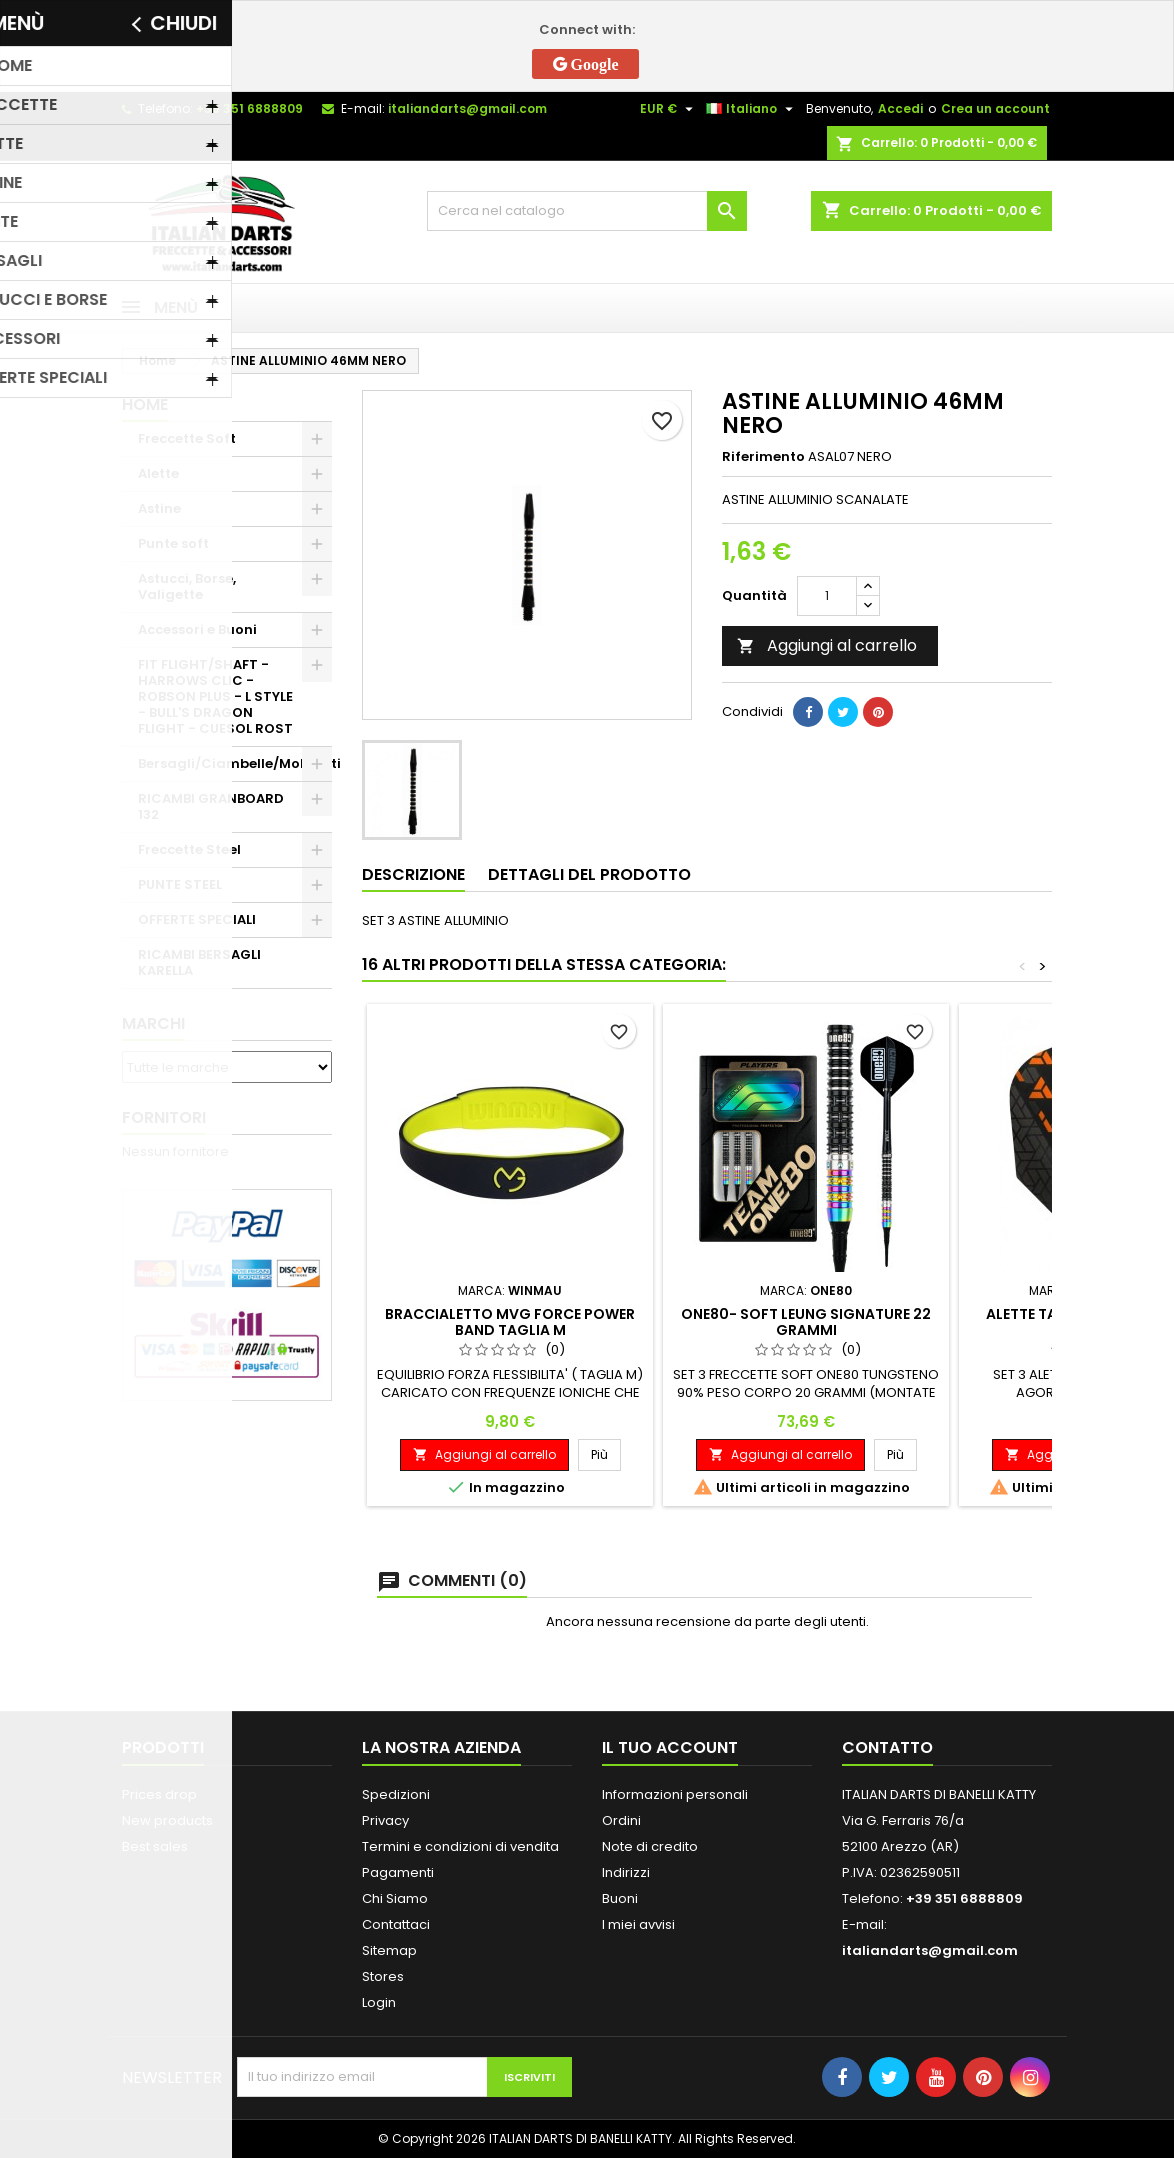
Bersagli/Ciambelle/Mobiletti (235, 763)
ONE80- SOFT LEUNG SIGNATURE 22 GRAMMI (806, 1322)
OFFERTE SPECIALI (197, 919)
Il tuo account (670, 1747)
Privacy (385, 1820)
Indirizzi (626, 1872)
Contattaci (396, 1924)
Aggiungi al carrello (827, 645)
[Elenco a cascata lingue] (752, 109)
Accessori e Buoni (197, 629)
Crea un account (995, 108)
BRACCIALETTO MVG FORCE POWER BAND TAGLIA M (510, 1322)
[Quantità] (827, 596)
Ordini (621, 1820)
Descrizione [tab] (413, 874)
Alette (158, 473)
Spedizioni (396, 1794)
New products (167, 1820)
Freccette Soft (187, 438)
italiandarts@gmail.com (467, 108)
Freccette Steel (189, 849)
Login (379, 2002)
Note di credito (650, 1846)
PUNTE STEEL (180, 884)
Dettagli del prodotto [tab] (589, 874)
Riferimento (763, 457)
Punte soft (173, 543)
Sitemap (389, 1950)
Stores (383, 1976)
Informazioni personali (675, 1794)
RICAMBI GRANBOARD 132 (211, 806)
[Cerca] (587, 211)
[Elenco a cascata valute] (669, 109)
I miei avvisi (638, 1924)
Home (145, 404)
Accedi (900, 108)
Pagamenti (398, 1872)
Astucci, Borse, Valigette (187, 586)
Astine (159, 508)
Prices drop (159, 1794)
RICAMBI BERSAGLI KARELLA (199, 962)
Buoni (620, 1898)
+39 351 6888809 (249, 108)
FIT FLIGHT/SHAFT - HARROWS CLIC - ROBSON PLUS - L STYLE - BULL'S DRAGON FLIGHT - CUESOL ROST (215, 696)
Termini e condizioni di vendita (460, 1846)
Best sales (155, 1846)
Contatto (887, 1747)
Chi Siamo (395, 1898)
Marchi (153, 1023)
